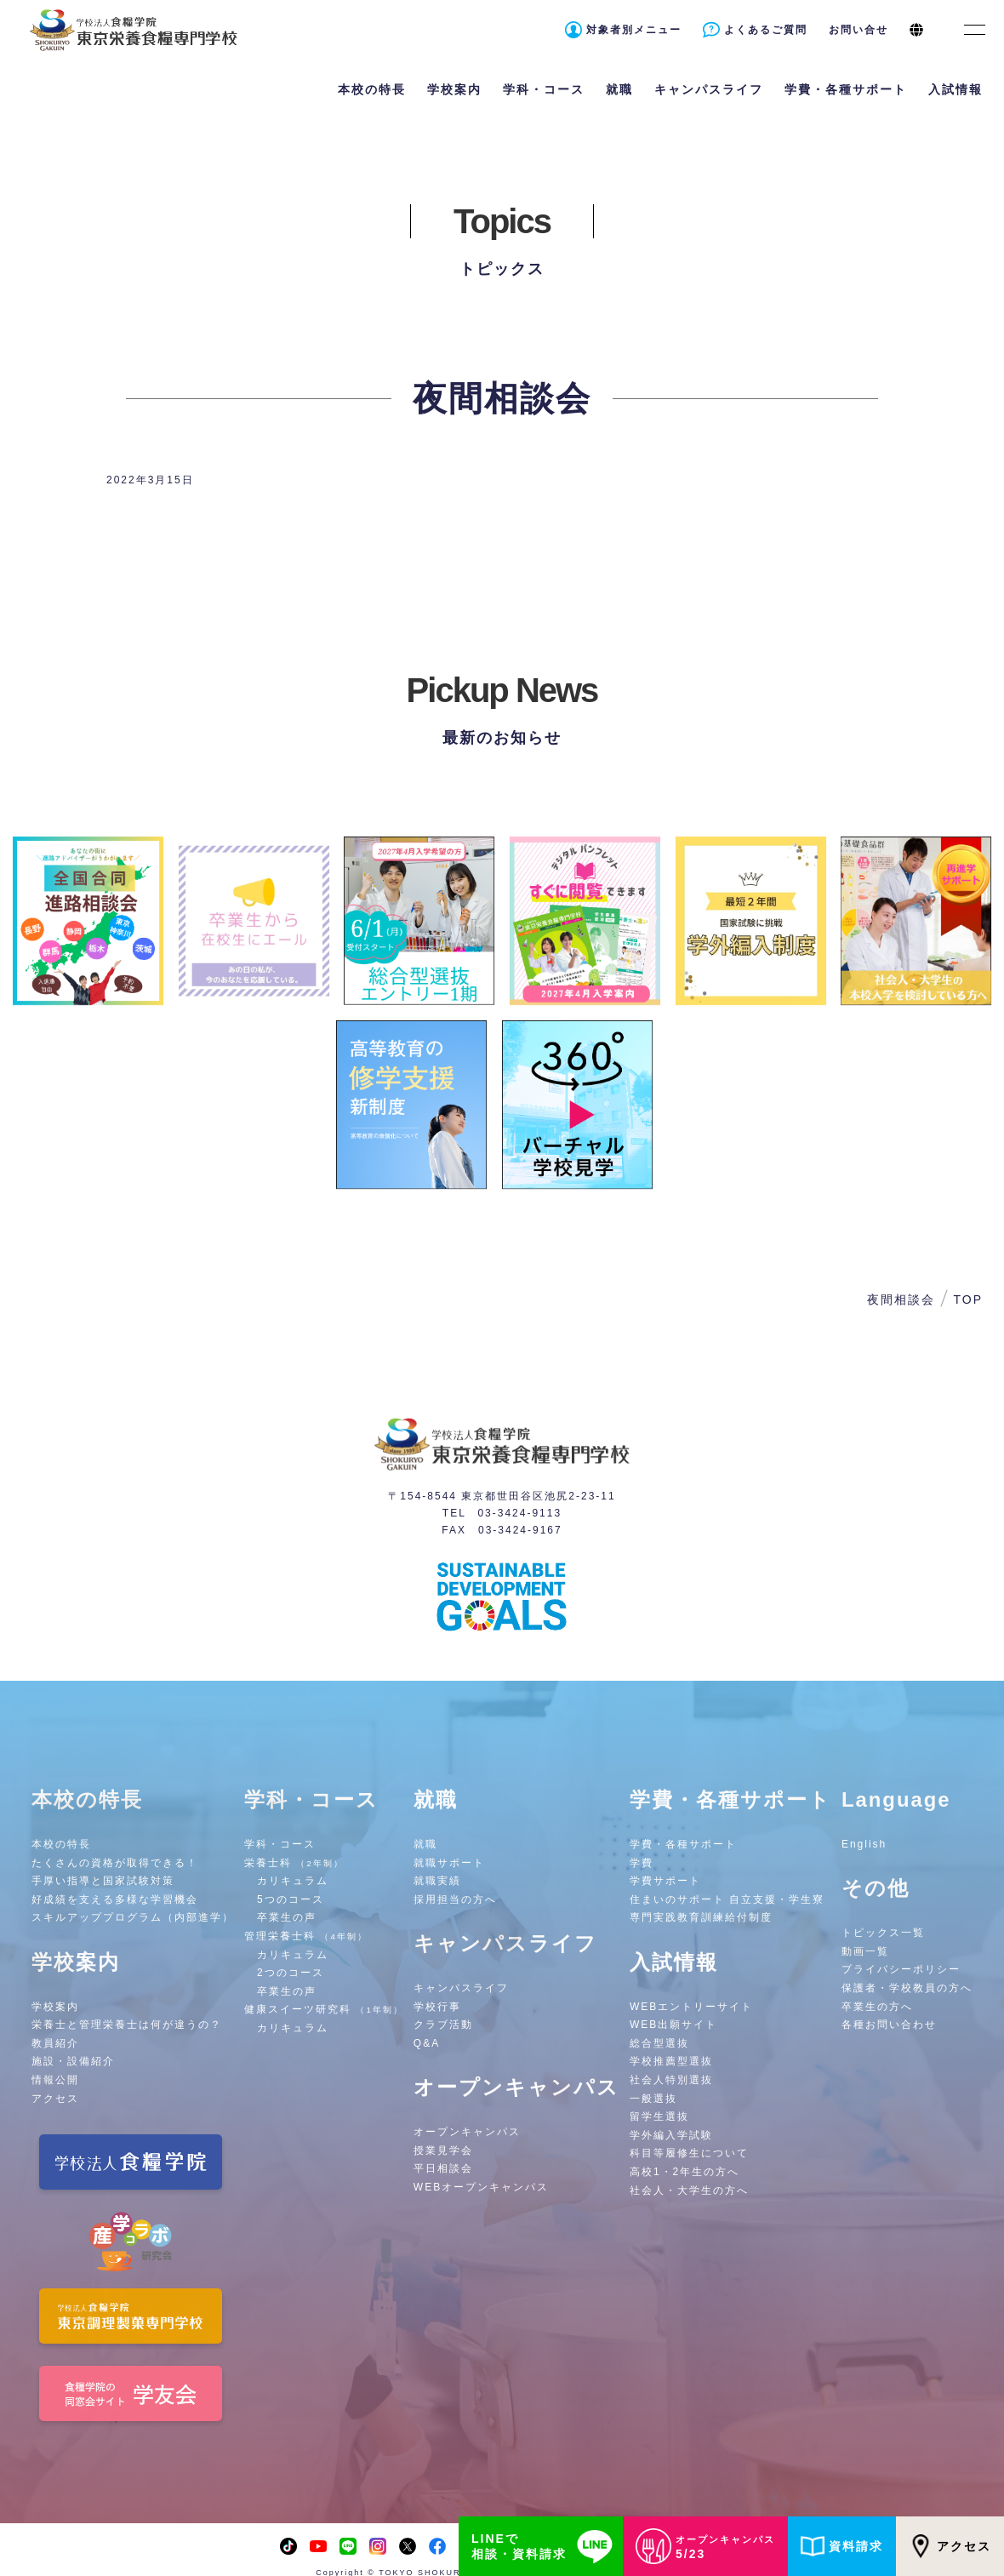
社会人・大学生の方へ (689, 2190)
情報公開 (55, 2080)
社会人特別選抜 (671, 2080)
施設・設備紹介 (73, 2061)
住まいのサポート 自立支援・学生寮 (727, 1899)
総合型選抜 (659, 2043)
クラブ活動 (443, 2025)
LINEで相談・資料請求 (545, 2546)
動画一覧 (865, 1951)
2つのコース (290, 1973)
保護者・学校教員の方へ (907, 1988)
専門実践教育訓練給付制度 (701, 1917)
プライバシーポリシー (901, 1969)
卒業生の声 (287, 1917)
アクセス (950, 2546)
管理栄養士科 (306, 1936)
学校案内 (55, 2007)
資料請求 (842, 2546)
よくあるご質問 (765, 30)
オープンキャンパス (467, 2132)
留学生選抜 (659, 2116)
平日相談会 (443, 2168)
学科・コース (280, 1844)
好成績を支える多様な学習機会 (114, 1899)
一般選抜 (653, 2099)
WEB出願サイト (673, 2025)
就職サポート (449, 1863)
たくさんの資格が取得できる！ (114, 1863)
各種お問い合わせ (889, 2025)
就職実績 (437, 1881)
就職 (425, 1844)
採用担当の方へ (455, 1899)
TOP (968, 1299)
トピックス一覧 (883, 1933)
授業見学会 (443, 2150)
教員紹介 (55, 2043)
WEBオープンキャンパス (481, 2187)
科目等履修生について (689, 2153)
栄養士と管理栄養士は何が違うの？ (126, 2025)
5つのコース (290, 1899)
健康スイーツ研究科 (323, 2009)
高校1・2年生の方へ (684, 2172)
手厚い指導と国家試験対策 (102, 1881)
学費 (641, 1863)
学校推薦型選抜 (671, 2061)
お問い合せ (858, 30)
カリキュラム (292, 1881)
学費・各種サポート (683, 1844)
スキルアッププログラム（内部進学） (132, 1917)
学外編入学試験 (671, 2135)
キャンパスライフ (461, 1988)
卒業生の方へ (877, 2007)
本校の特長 (61, 1844)
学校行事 (437, 2007)
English (864, 1844)
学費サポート (665, 1881)
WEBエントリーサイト (691, 2007)
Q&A (427, 2043)
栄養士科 (294, 1863)
